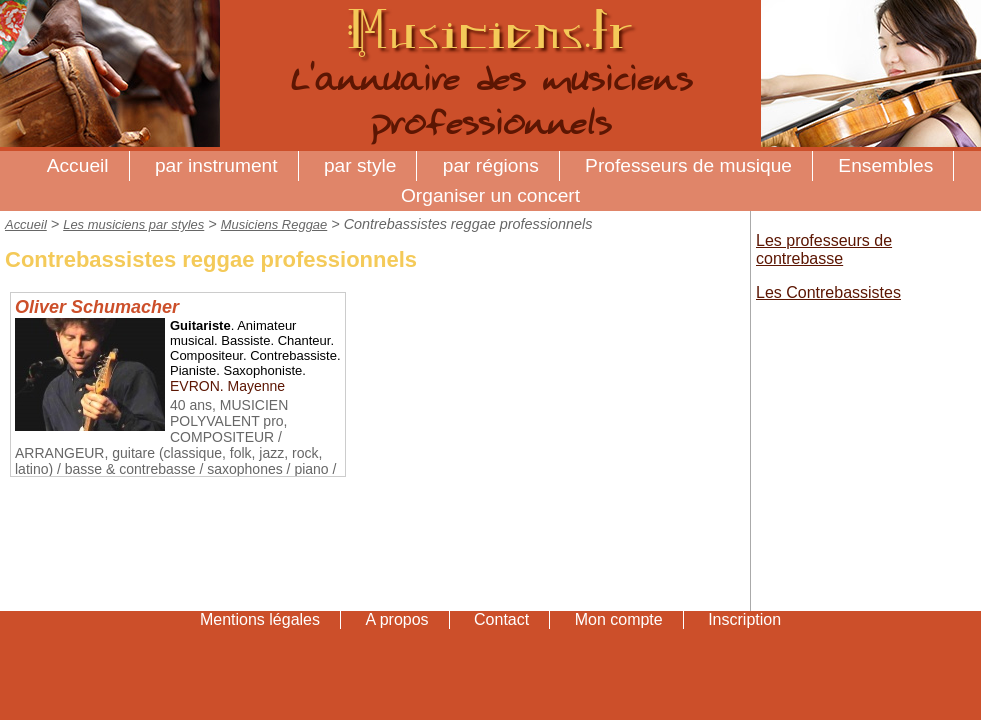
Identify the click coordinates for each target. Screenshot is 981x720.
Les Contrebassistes (828, 292)
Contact (501, 619)
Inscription (744, 619)
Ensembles (885, 165)
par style (360, 165)
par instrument (216, 165)
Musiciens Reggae (274, 224)
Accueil (78, 165)
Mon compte (619, 619)
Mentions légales (260, 619)
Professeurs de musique (688, 165)
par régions (491, 165)
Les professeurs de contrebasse (824, 249)
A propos (396, 619)
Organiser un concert (490, 195)
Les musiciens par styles (133, 224)
